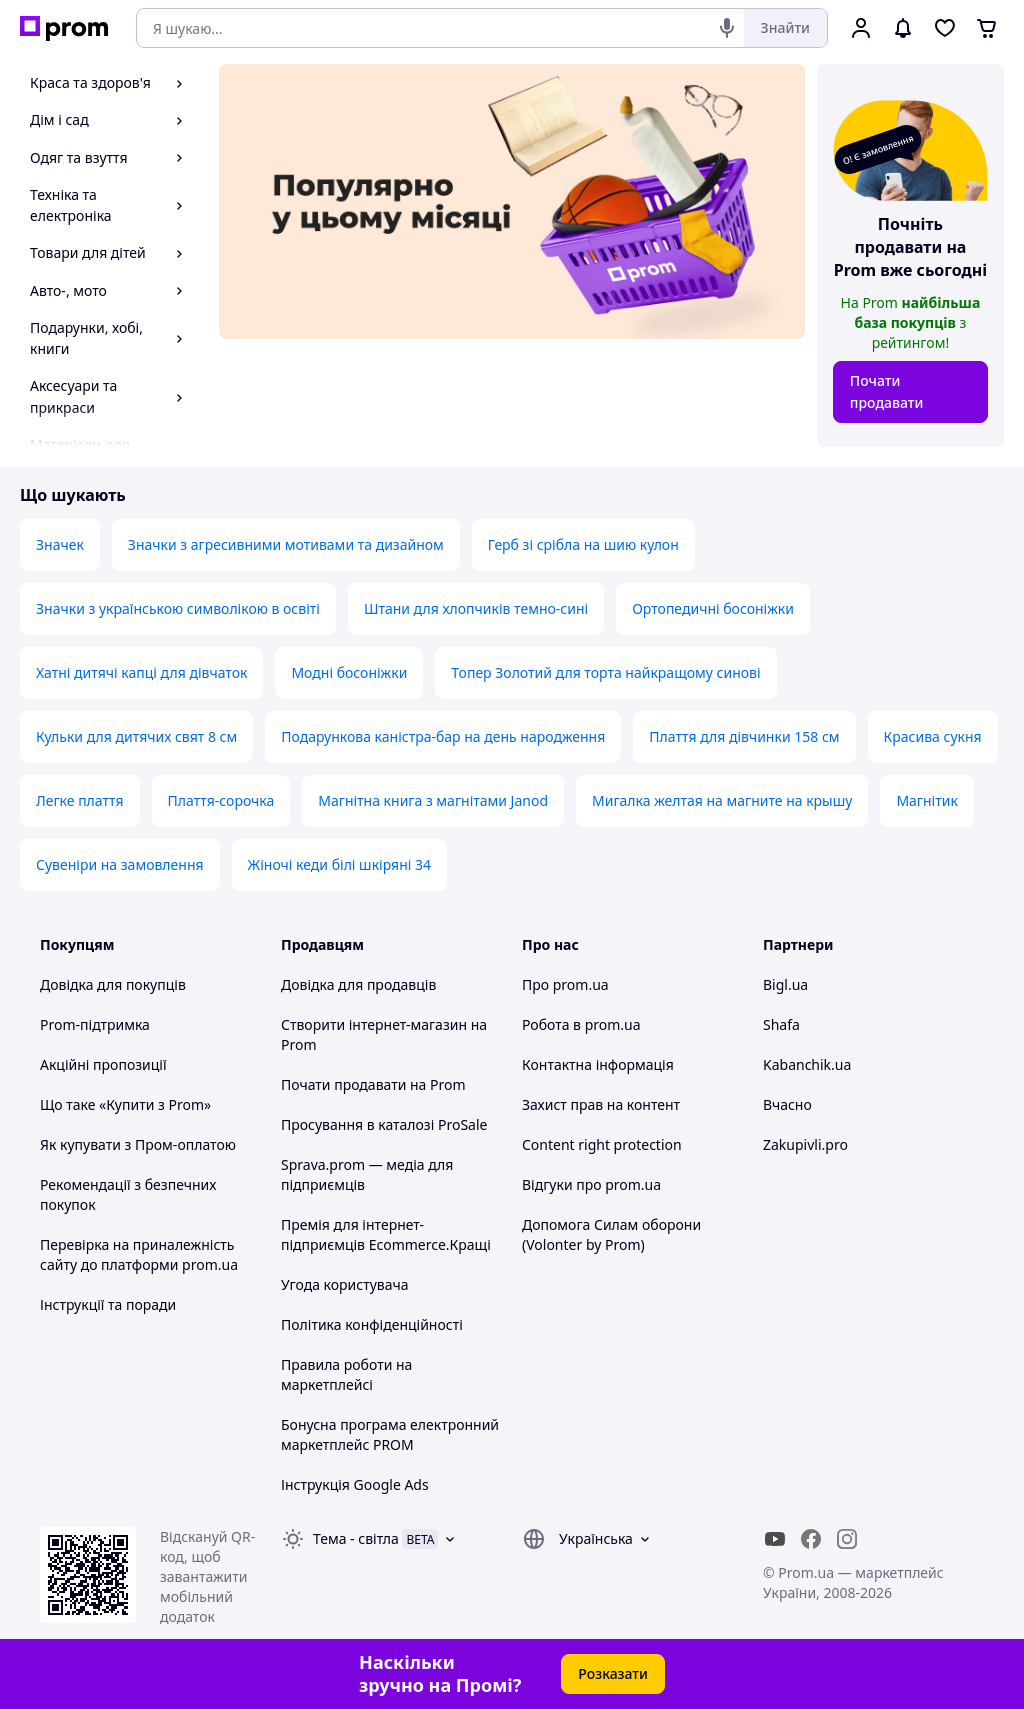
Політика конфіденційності (372, 1324)
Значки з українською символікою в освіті (178, 608)
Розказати (613, 1673)
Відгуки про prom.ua (591, 1184)
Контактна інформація (598, 1064)
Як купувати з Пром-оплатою (138, 1144)
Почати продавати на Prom (373, 1084)
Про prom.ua (565, 984)
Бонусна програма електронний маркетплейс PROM (390, 1434)
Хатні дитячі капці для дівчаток (141, 672)
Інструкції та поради (108, 1304)
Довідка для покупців (113, 984)
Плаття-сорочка (221, 800)
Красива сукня (933, 736)
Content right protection (602, 1144)
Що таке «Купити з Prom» (125, 1104)
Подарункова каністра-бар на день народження (443, 736)
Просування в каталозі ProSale (384, 1124)
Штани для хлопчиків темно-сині (476, 608)
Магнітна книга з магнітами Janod (433, 800)
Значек (60, 544)
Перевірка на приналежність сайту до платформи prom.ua (139, 1254)
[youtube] (775, 1539)
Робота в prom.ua (581, 1024)
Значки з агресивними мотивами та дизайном (286, 544)
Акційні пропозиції (103, 1064)
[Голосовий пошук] (727, 28)
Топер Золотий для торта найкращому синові (605, 672)
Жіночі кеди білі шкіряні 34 (339, 864)
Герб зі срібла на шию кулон (583, 544)
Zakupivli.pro (805, 1144)
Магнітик (926, 800)
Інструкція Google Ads (355, 1484)
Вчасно (787, 1104)
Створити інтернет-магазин (374, 1024)
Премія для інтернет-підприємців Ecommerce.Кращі (386, 1234)
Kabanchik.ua (807, 1064)
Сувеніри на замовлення (120, 864)
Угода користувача (345, 1284)
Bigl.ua (785, 984)
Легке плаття (80, 800)
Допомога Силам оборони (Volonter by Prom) (611, 1234)
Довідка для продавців (358, 984)
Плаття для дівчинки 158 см (744, 736)
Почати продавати (887, 391)
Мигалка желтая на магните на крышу (722, 800)
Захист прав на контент (601, 1104)
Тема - (356, 1538)
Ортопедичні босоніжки (713, 608)
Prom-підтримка (95, 1024)
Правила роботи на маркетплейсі (346, 1374)
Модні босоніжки (349, 672)
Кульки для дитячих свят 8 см (136, 736)
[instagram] (847, 1539)
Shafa (781, 1024)
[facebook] (811, 1539)
